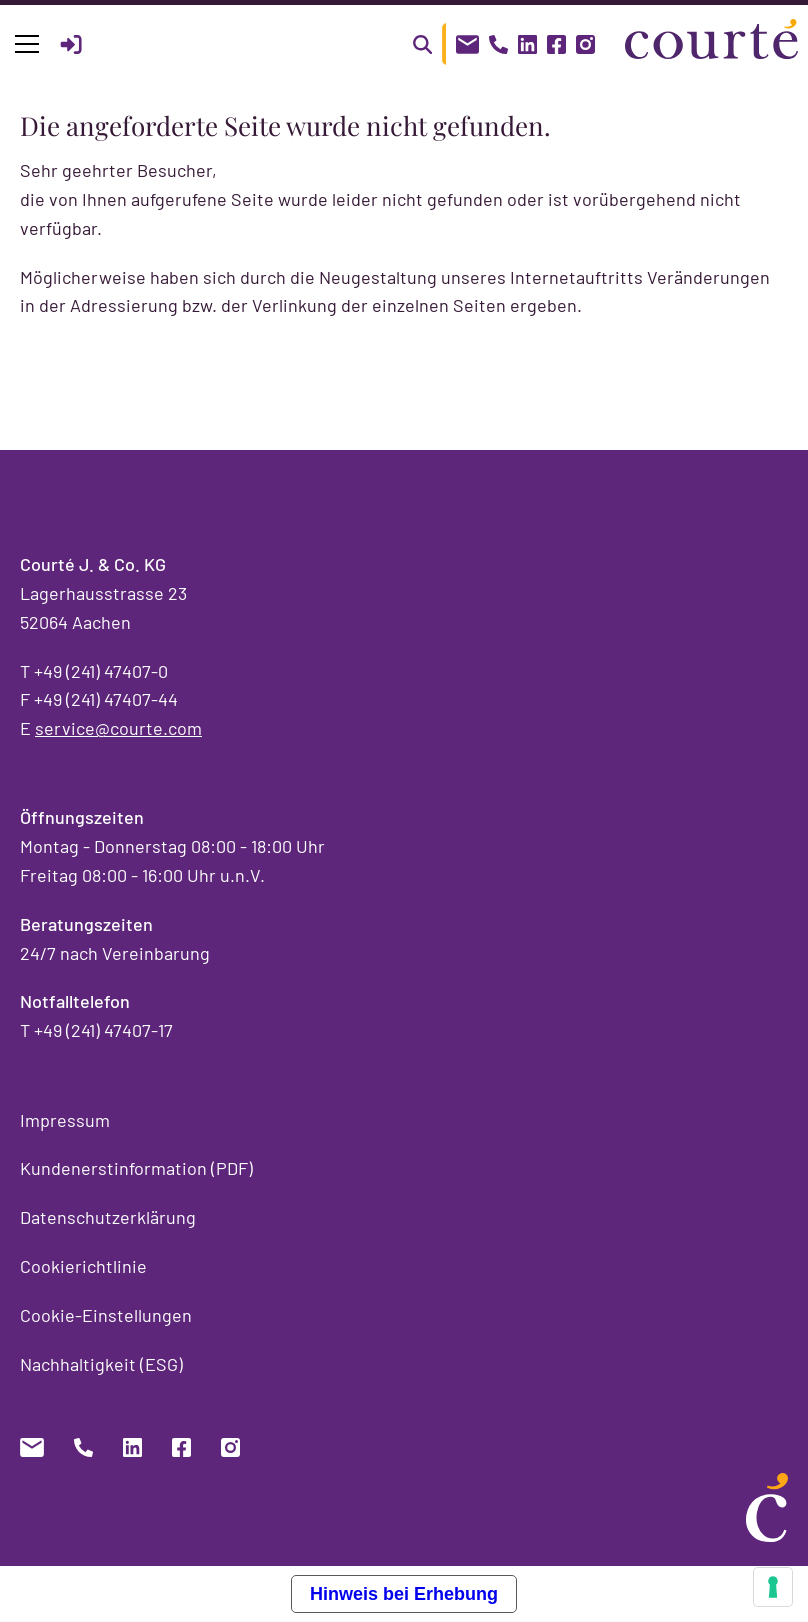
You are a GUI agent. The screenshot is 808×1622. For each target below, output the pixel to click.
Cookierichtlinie (83, 1266)
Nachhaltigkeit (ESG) (101, 1364)
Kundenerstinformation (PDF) (136, 1168)
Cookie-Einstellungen (106, 1315)
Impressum (65, 1120)
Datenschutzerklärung (108, 1217)
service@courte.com (118, 728)
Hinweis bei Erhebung (404, 1594)
